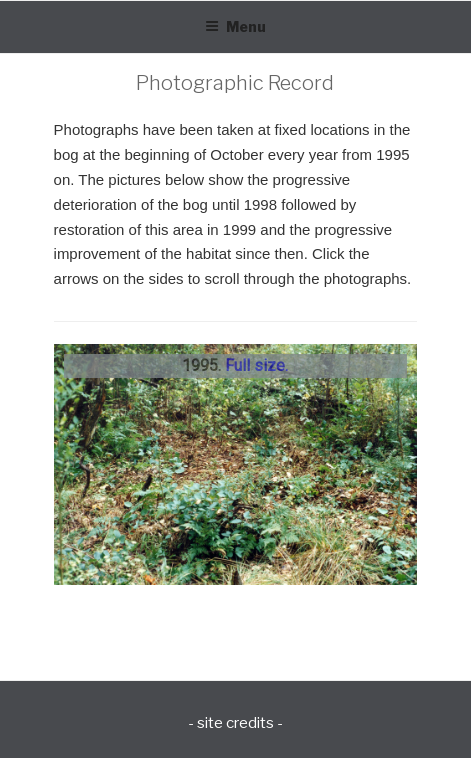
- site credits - (235, 723)
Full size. (256, 365)
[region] (236, 464)
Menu (235, 26)
